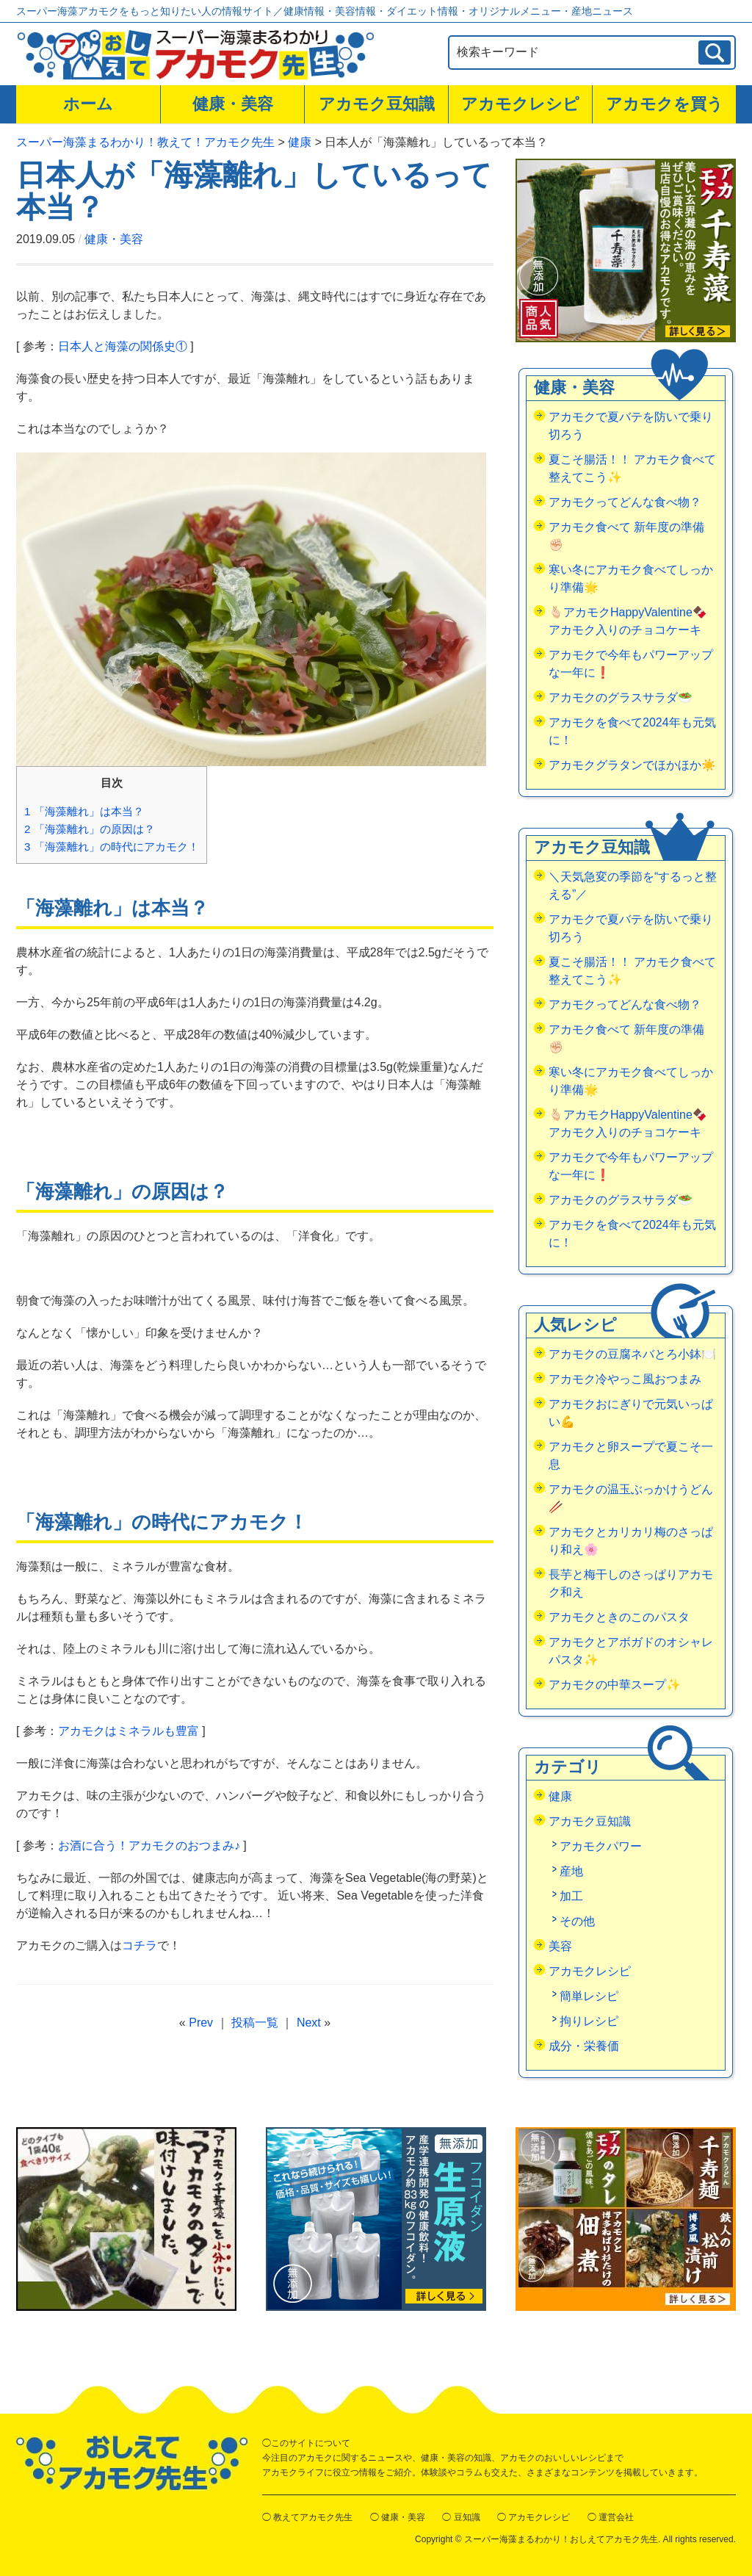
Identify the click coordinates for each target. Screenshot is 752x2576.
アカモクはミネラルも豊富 (128, 1731)
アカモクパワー (601, 1846)
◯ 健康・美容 (397, 2517)
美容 (560, 1946)
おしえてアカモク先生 (131, 2463)
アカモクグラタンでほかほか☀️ (632, 765)
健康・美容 (232, 104)
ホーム (88, 104)
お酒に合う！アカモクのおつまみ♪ (149, 1845)
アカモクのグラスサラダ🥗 (621, 697)
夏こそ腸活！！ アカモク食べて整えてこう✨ (632, 468)
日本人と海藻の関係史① (122, 346)
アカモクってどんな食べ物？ (625, 502)
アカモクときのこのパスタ (619, 1617)
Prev (201, 2022)
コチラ (139, 1945)
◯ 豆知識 (461, 2517)
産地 (571, 1871)
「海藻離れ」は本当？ (84, 811)
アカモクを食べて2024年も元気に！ (632, 731)
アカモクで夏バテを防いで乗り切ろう (631, 426)
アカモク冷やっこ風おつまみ (625, 1379)
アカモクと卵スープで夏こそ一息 (631, 1455)
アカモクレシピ (520, 104)
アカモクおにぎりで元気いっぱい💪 (631, 1413)
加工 (571, 1896)
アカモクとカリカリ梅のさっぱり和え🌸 (631, 1541)
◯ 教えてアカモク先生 (307, 2517)
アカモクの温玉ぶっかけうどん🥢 (631, 1498)
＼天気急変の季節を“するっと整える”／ (633, 885)
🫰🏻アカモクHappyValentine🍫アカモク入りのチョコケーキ (628, 621)
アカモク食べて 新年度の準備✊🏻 (626, 536)
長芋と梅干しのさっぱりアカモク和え (631, 1583)
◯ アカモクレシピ (533, 2517)
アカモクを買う (664, 104)
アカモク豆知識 (377, 104)
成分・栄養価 (584, 2046)
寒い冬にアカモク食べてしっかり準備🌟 (631, 578)
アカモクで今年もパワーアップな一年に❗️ (631, 664)
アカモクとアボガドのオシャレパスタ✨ (631, 1651)
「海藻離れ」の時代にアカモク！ (111, 846)
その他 (577, 1921)
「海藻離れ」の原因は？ (89, 829)
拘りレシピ (589, 2021)
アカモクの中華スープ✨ (615, 1684)
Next (309, 2022)
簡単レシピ (589, 1996)
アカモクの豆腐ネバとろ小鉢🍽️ (632, 1354)
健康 (560, 1796)
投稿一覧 (254, 2022)
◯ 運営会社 (611, 2517)
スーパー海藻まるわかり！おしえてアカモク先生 (561, 2539)
